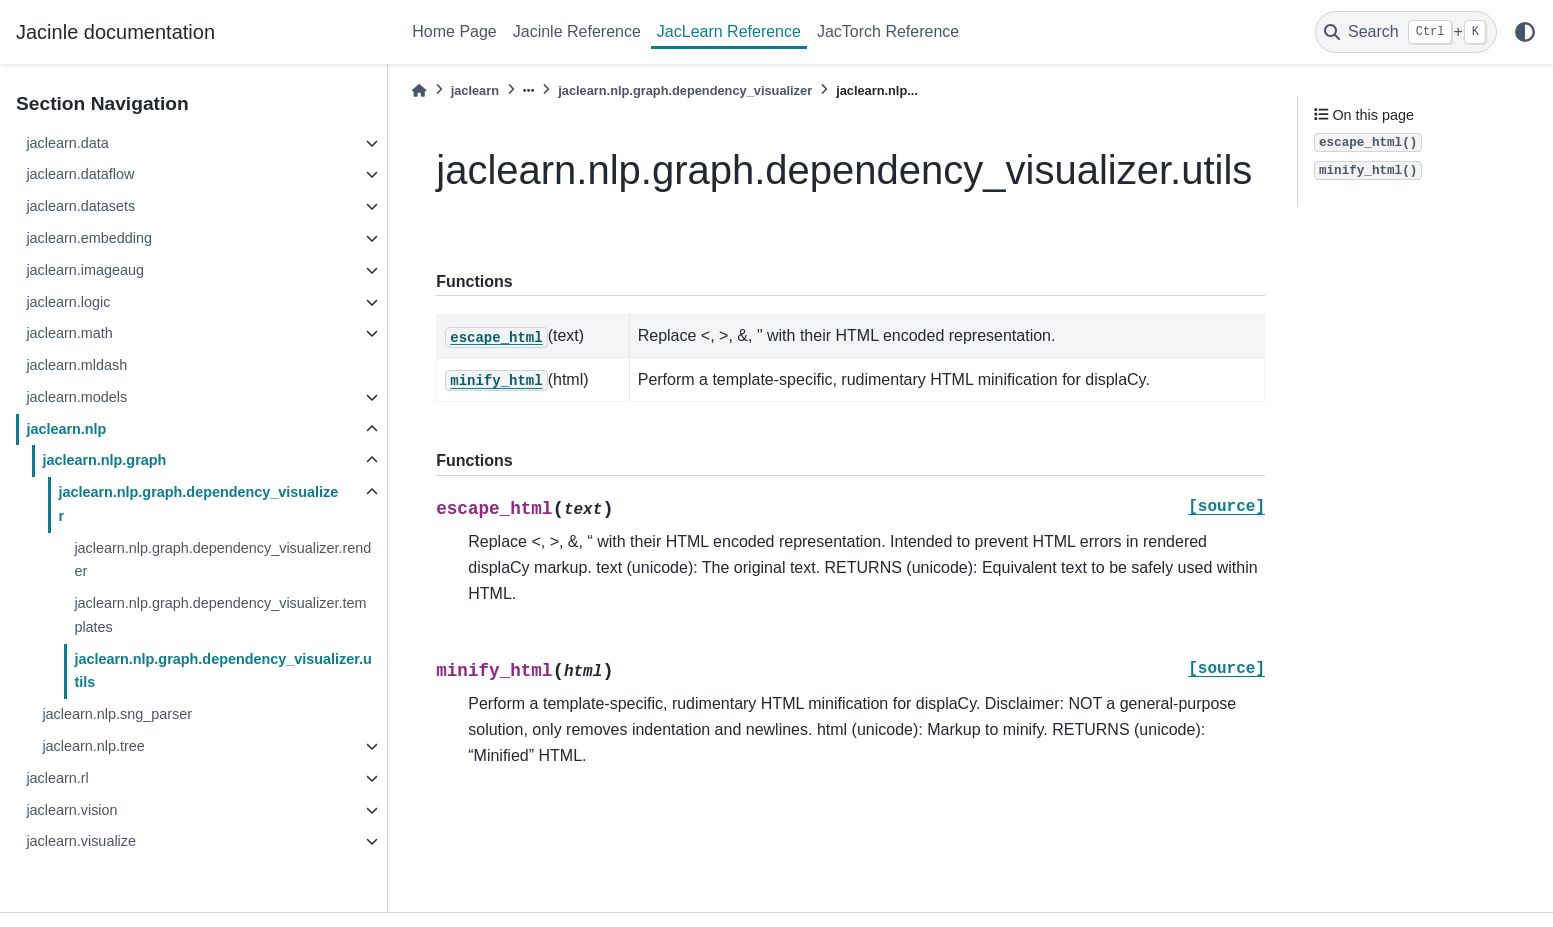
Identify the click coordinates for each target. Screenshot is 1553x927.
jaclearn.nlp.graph (104, 460)
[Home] (419, 90)
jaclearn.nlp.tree (93, 746)
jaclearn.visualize (81, 841)
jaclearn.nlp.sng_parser (117, 714)
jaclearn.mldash (76, 365)
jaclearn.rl (57, 778)
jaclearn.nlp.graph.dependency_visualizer (198, 504)
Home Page (454, 31)
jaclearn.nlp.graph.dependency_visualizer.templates (220, 615)
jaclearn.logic (68, 302)
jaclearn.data (67, 143)
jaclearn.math (69, 333)
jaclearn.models (76, 397)
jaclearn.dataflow (80, 174)
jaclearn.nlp (66, 429)
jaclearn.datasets (80, 206)
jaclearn (475, 90)
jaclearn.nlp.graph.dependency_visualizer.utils (223, 671)
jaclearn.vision (71, 810)
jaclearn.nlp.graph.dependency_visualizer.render (222, 560)
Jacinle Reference (577, 31)
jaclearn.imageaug (85, 270)
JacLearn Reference (729, 31)
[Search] (1406, 32)
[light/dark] (1525, 32)
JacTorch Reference (888, 31)
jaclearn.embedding (89, 238)
